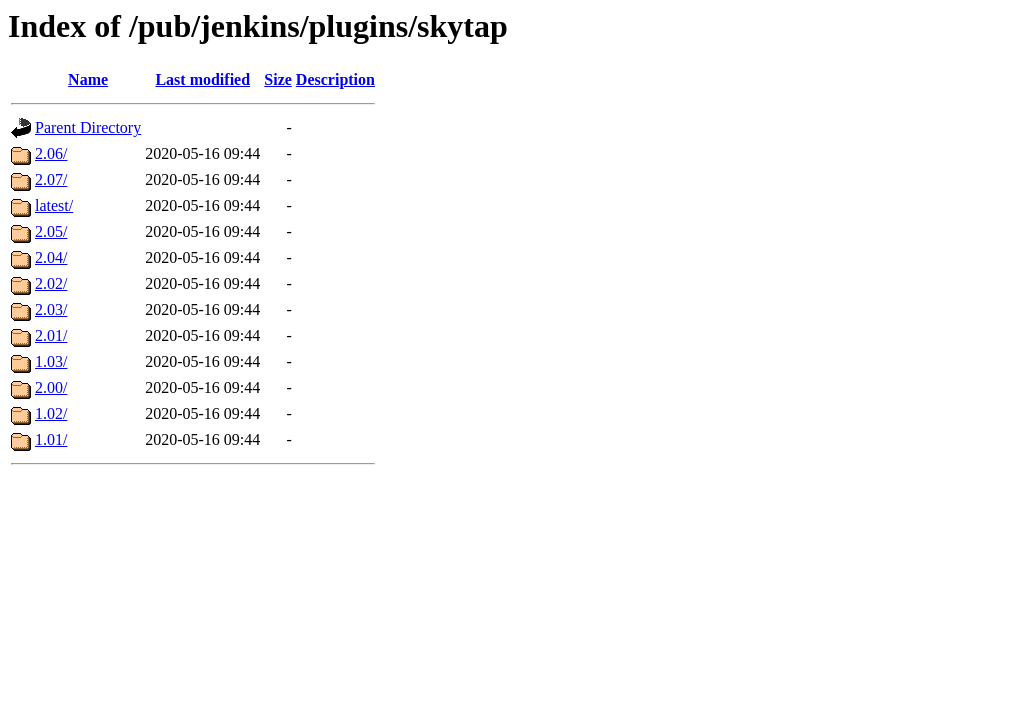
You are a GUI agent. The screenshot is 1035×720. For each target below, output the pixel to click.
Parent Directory (88, 127)
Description (335, 79)
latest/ (54, 205)
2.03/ (51, 309)
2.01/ (51, 335)
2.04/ (51, 257)
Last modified (202, 79)
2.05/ (51, 231)
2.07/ (51, 179)
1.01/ (51, 439)
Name (88, 79)
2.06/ (51, 153)
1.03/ (51, 361)
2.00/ (51, 387)
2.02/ (51, 283)
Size (278, 79)
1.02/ (51, 413)
